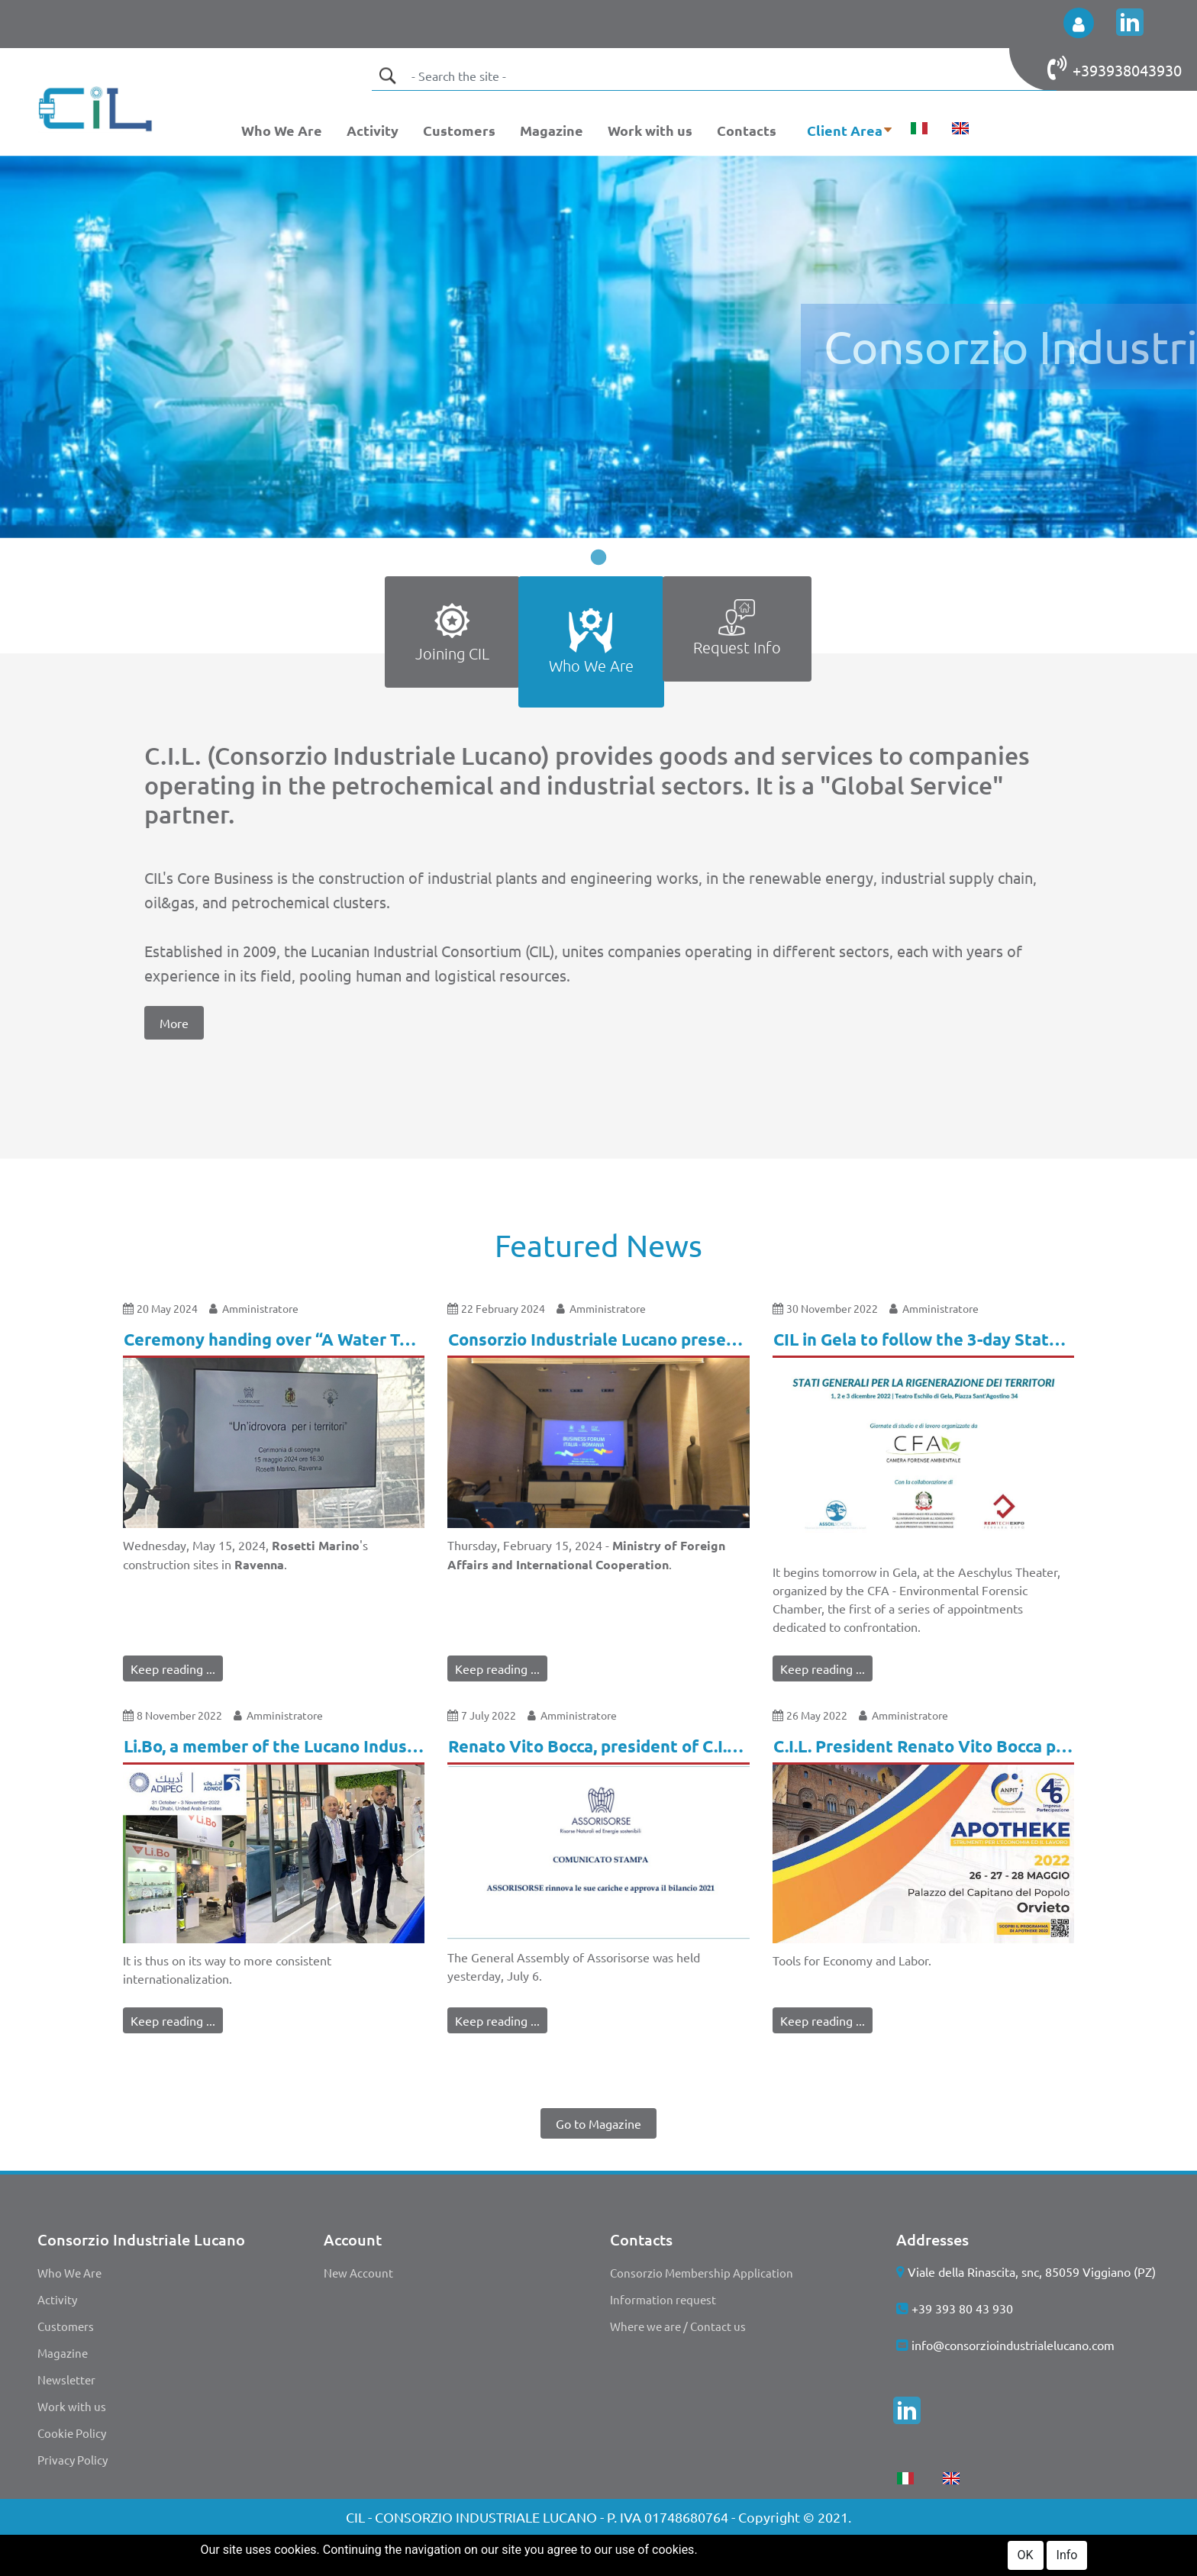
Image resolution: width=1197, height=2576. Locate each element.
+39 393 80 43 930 (962, 2308)
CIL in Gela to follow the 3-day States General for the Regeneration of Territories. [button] (924, 1339)
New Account (358, 2272)
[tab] (452, 642)
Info (1067, 2559)
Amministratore (260, 1308)
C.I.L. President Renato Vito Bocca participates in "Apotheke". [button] (924, 1746)
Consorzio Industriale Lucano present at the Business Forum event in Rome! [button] (599, 1339)
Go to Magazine (598, 2123)
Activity (372, 130)
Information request (663, 2299)
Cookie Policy (71, 2433)
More (174, 1022)
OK (1026, 2559)
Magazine (551, 130)
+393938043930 (1127, 69)
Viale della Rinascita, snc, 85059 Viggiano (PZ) (1032, 2271)
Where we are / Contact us (678, 2326)
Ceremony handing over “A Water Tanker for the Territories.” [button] (274, 1339)
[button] (1078, 23)
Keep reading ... (173, 1668)
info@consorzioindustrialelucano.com (1013, 2344)
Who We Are (281, 130)
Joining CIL (452, 631)
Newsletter (66, 2379)
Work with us (650, 130)
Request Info (737, 627)
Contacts (746, 130)
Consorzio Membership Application (701, 2272)
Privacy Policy (72, 2459)
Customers (459, 130)
